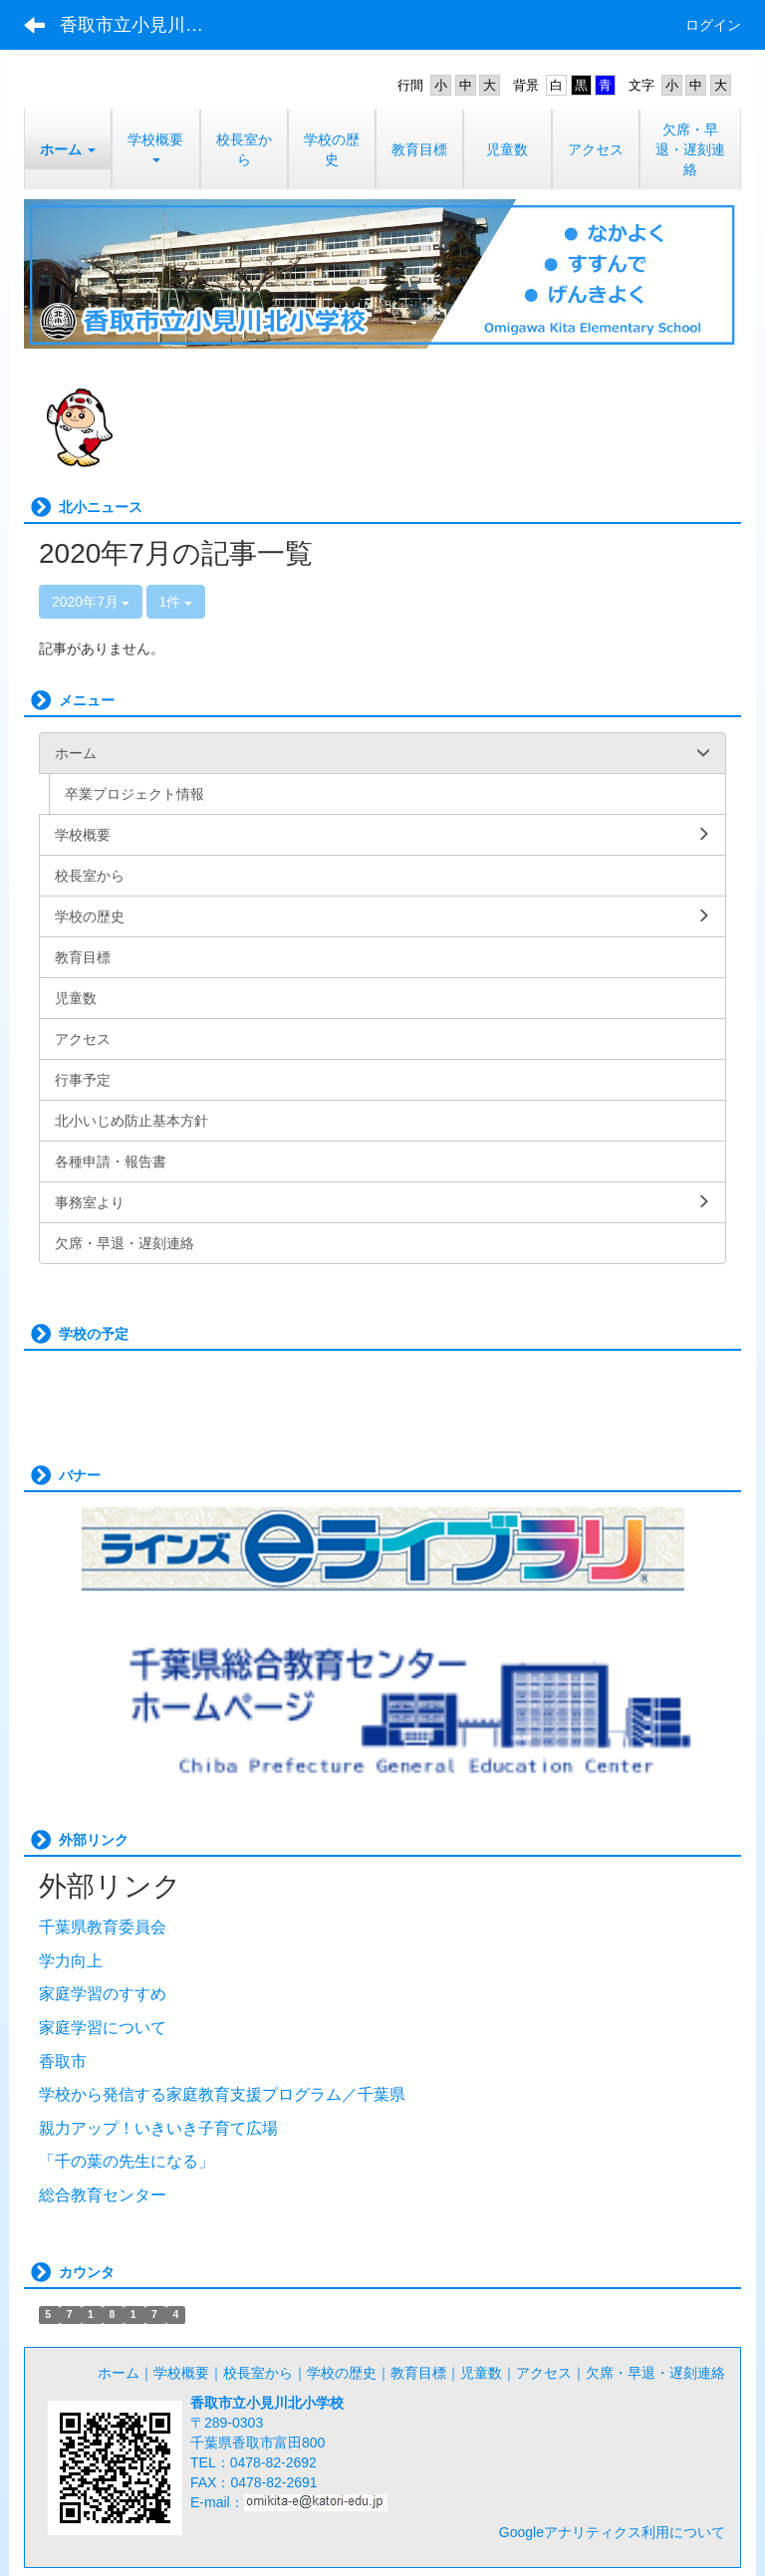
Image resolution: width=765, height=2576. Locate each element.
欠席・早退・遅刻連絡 (655, 2373)
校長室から (258, 2373)
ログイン (713, 25)
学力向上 (71, 1960)
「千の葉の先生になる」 (126, 2161)
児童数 (481, 2373)
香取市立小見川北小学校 (144, 25)
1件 (176, 602)
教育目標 (418, 2373)
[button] (68, 149)
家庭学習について (102, 2027)
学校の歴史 (342, 2373)
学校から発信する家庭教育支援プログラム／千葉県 (222, 2094)
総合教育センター (102, 2195)
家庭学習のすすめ (102, 1993)
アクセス (544, 2373)
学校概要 (181, 2373)
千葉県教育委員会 (102, 1927)
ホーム (118, 2373)
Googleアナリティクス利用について (612, 2532)
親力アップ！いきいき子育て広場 (158, 2128)
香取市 (63, 2061)
